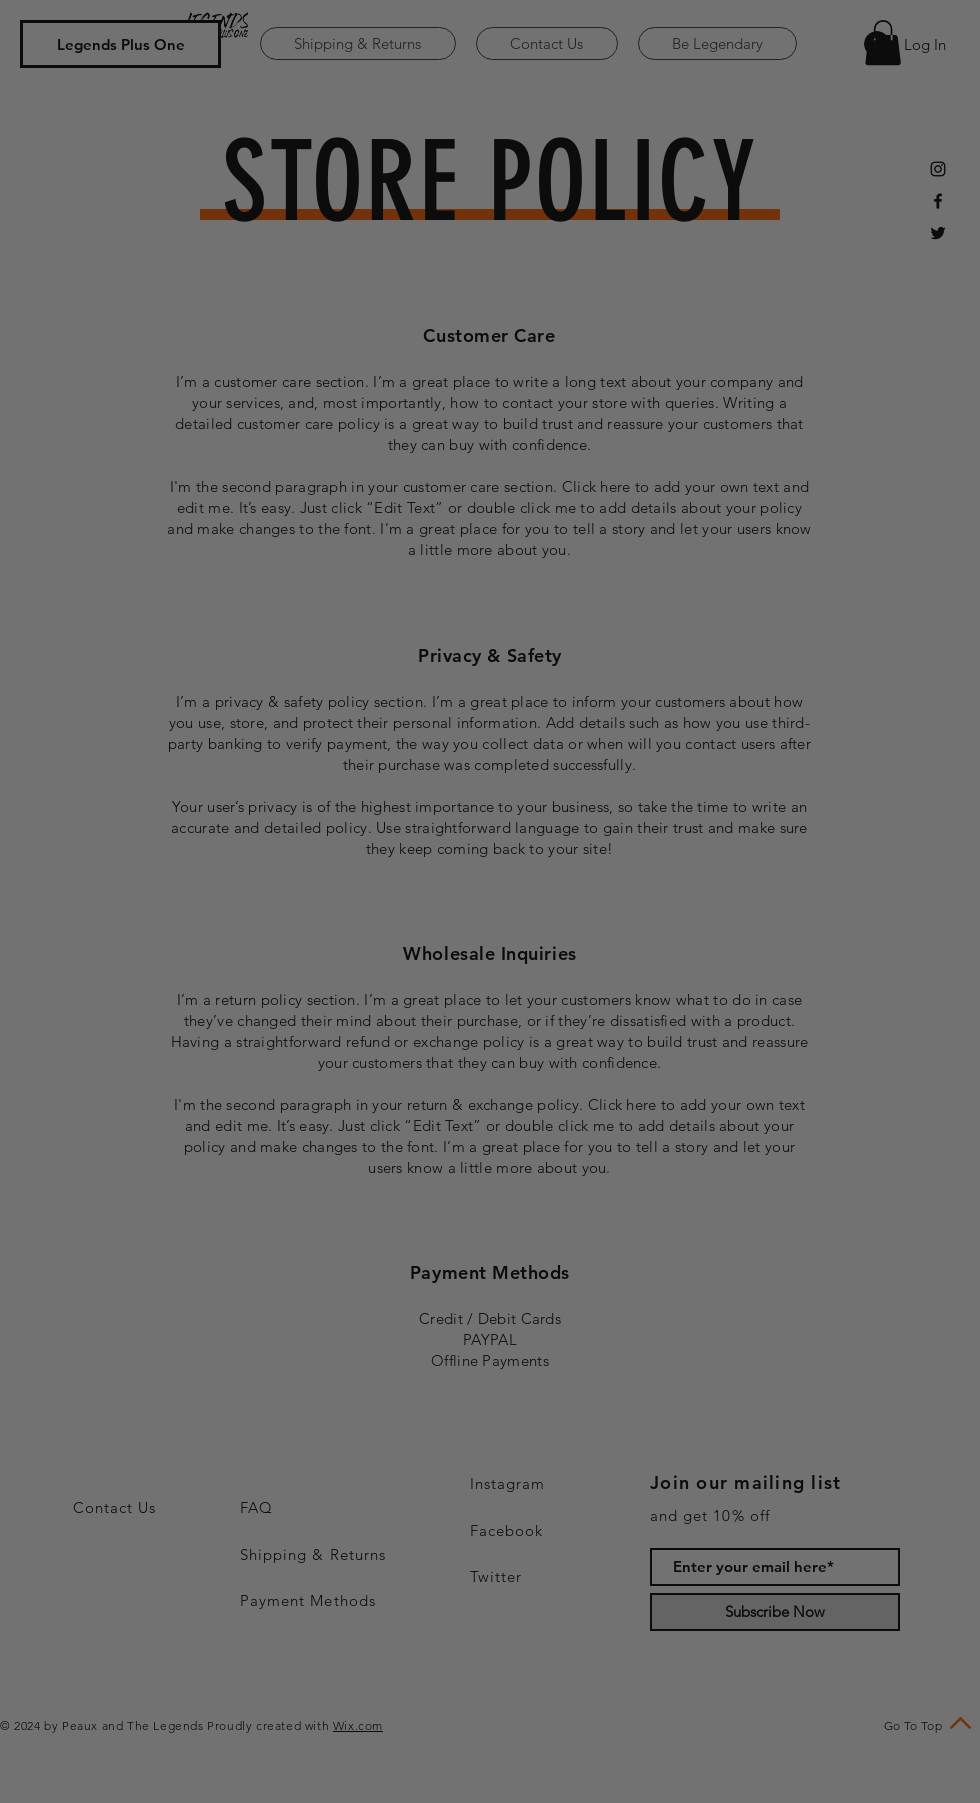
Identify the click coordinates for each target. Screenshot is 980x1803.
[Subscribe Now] (775, 1612)
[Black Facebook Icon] (938, 201)
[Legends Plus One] (120, 44)
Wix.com (358, 1725)
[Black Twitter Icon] (938, 233)
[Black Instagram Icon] (938, 169)
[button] (883, 42)
